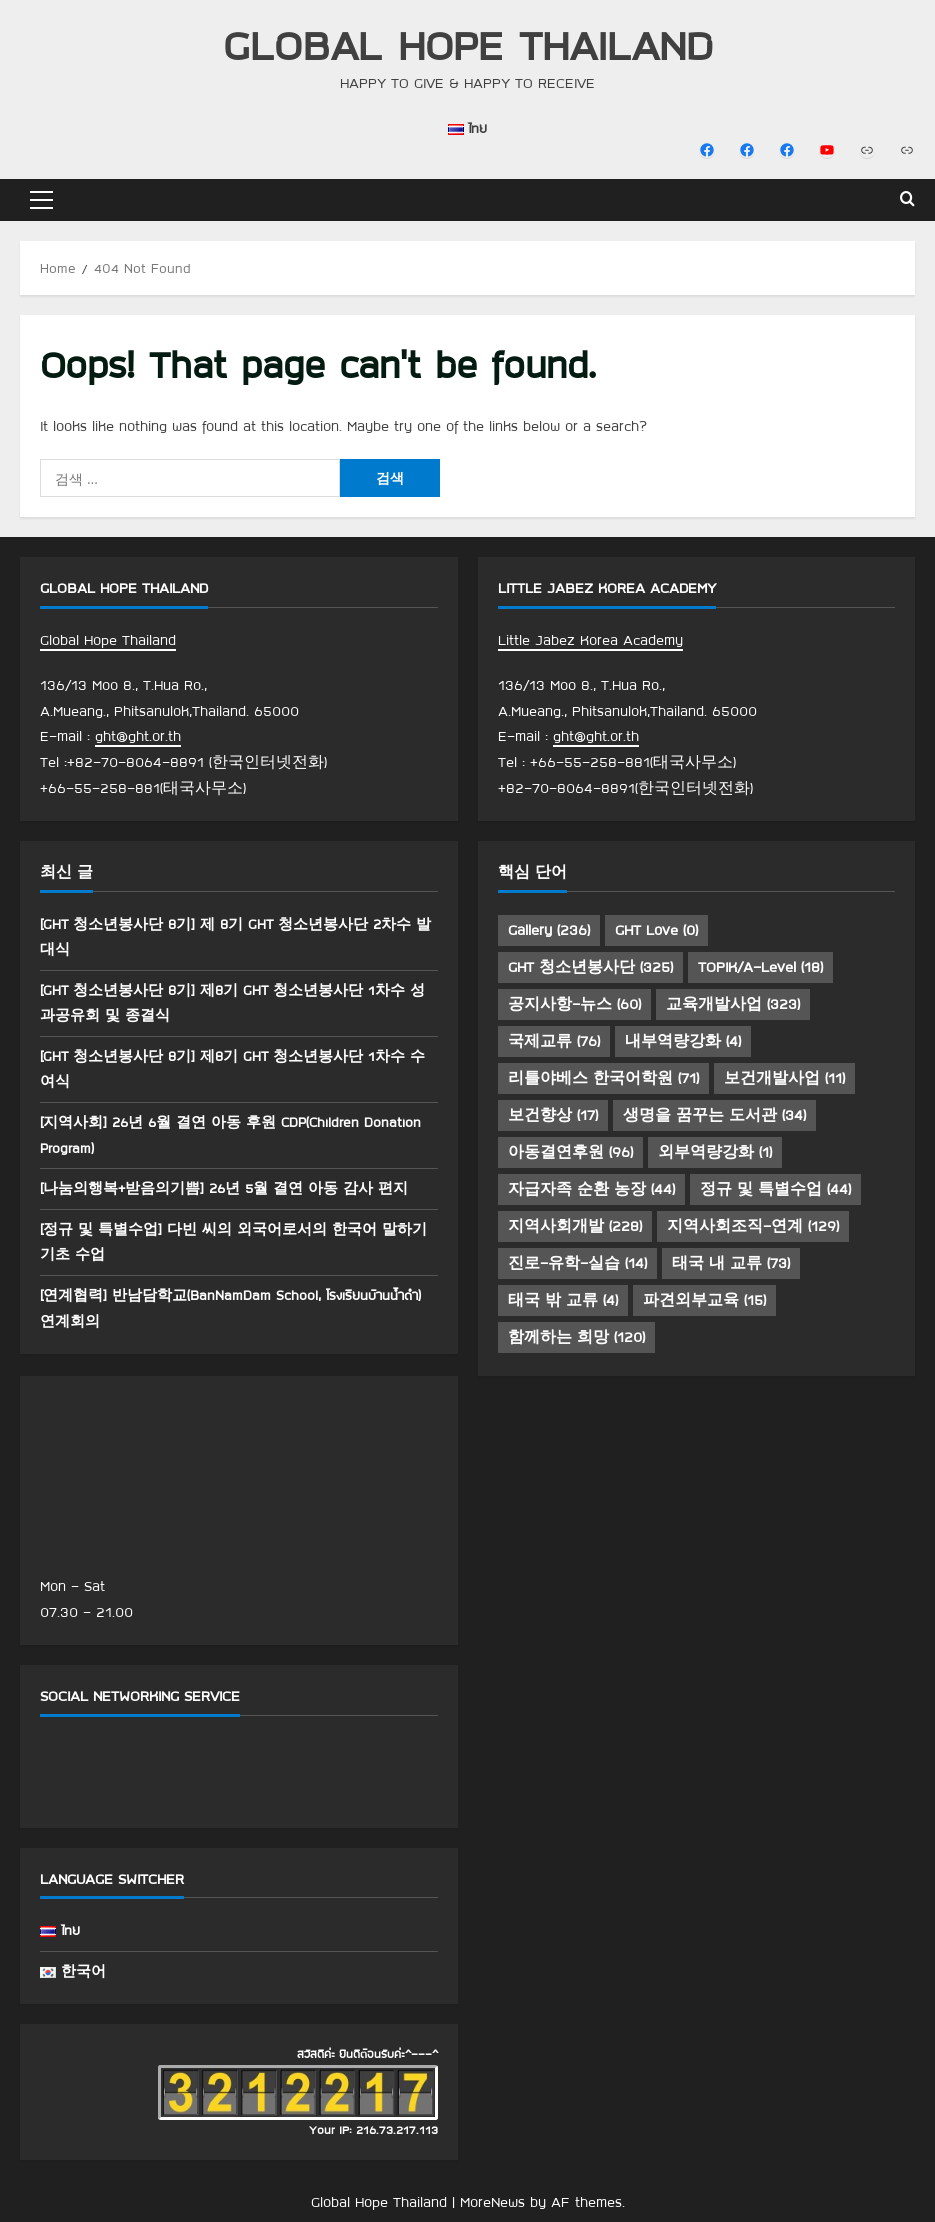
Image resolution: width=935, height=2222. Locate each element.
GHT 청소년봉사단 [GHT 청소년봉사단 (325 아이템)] (590, 967)
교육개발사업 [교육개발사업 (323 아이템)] (733, 1004)
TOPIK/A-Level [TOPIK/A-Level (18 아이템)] (760, 967)
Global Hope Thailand (468, 44)
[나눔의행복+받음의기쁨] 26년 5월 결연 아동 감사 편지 (236, 1188)
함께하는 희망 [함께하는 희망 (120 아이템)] (576, 1337)
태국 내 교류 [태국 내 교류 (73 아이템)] (731, 1263)
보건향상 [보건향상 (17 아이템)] (553, 1115)
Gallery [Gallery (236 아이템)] (549, 930)
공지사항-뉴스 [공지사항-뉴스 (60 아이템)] (574, 1004)
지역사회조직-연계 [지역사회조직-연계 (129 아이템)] (753, 1226)
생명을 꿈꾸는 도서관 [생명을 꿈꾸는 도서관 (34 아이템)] (714, 1115)
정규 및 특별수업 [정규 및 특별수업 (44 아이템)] (775, 1189)
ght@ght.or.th (138, 736)
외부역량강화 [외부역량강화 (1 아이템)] (715, 1152)
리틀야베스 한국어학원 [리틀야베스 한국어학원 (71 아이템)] (603, 1078)
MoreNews (492, 2202)
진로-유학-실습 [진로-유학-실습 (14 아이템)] (577, 1263)
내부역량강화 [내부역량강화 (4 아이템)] (683, 1041)
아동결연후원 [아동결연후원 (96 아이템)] (570, 1152)
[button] (41, 200)
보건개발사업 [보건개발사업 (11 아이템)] (784, 1078)
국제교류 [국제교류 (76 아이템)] (554, 1041)
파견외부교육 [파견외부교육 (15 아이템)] (704, 1300)
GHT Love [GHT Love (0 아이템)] (656, 930)
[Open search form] (907, 200)
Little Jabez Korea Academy (590, 640)
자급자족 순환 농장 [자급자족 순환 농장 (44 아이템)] (591, 1189)
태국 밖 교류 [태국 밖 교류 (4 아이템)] (563, 1300)
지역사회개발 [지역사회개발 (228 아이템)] (575, 1226)
